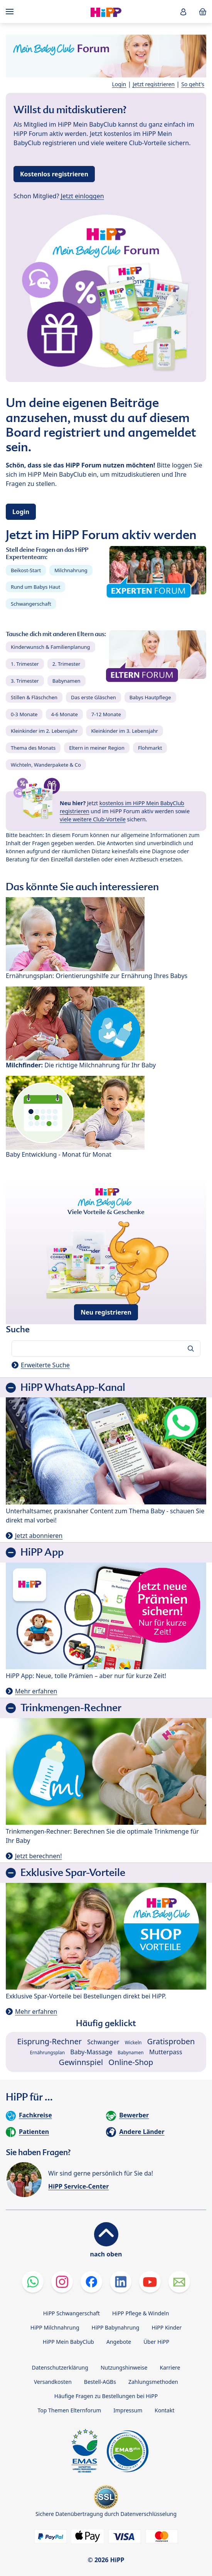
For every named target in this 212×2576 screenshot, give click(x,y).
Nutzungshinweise (124, 2367)
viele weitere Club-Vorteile (93, 819)
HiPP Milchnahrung (54, 2327)
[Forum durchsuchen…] (106, 1348)
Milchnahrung (70, 570)
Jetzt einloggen (82, 196)
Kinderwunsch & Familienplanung (50, 646)
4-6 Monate (64, 714)
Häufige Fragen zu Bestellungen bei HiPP (106, 2396)
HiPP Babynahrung (116, 2327)
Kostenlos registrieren (54, 174)
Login (119, 84)
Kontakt (164, 2410)
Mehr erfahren (36, 1691)
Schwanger (103, 2042)
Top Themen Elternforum (69, 2410)
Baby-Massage (91, 2052)
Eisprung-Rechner (49, 2041)
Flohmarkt (150, 747)
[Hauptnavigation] (11, 11)
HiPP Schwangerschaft (71, 2313)
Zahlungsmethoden (153, 2381)
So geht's (192, 84)
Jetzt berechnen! (38, 1856)
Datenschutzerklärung (60, 2367)
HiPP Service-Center (78, 2186)
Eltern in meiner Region (97, 747)
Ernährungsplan (47, 2052)
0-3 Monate (24, 714)
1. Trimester (25, 663)
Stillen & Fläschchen (34, 697)
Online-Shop (130, 2062)
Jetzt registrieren (154, 84)
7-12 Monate (106, 714)
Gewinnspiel (81, 2062)
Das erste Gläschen (93, 697)
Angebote (118, 2341)
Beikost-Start (26, 570)
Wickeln (133, 2042)
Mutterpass (165, 2052)
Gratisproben (171, 2041)
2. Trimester (66, 663)
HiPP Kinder (166, 2327)
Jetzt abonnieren (38, 1535)
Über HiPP (156, 2341)
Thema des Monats (33, 747)
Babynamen (66, 680)
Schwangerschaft (31, 603)
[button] (183, 12)
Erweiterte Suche (45, 1365)
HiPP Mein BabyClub (68, 2341)
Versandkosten (53, 2381)
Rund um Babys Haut (35, 586)
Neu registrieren (106, 1312)
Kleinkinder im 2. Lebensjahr (44, 730)
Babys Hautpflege (150, 697)
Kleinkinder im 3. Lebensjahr (124, 730)
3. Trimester (25, 680)
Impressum (127, 2410)
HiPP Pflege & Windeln (140, 2313)
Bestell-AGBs (100, 2381)
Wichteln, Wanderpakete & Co (46, 764)
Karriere (170, 2367)
